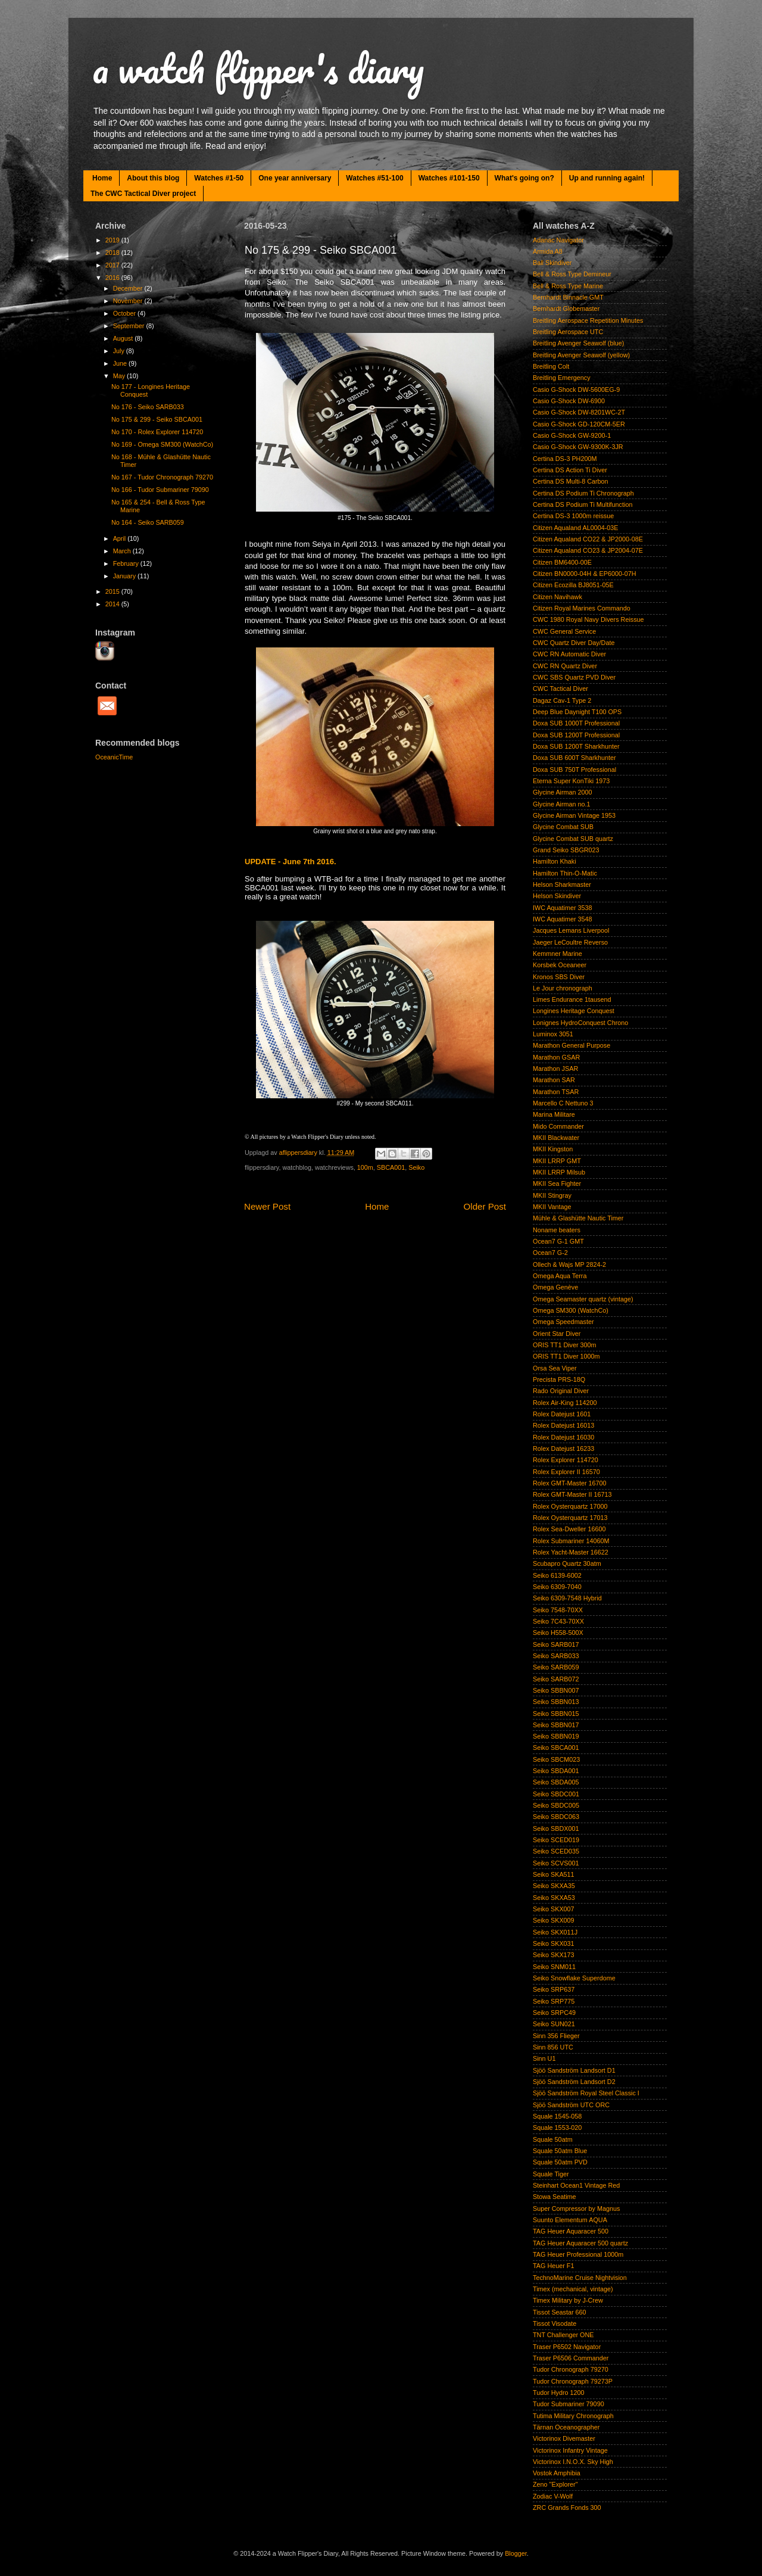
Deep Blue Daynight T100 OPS (577, 711)
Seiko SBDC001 (556, 1794)
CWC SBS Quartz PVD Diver (574, 677)
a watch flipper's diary (258, 68)
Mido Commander (558, 1126)
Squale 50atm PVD (560, 2162)
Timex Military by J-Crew (568, 2300)
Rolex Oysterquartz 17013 (570, 1517)
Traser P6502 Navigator (567, 2346)
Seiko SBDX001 (556, 1828)
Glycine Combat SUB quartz (573, 838)
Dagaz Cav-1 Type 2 (562, 700)
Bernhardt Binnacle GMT (568, 297)
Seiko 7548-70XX (558, 1609)
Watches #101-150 (449, 178)
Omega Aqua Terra (559, 1275)
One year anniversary (294, 178)
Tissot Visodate (554, 2323)
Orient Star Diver (556, 1333)
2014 (113, 604)
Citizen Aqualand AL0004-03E (575, 527)
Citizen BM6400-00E (562, 562)
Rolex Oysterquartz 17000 (570, 1506)
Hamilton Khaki (554, 861)
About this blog (153, 178)
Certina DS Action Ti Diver (570, 470)
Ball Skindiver (552, 262)
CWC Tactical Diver (560, 688)
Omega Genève (555, 1287)
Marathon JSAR (555, 1068)
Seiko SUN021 (554, 2023)
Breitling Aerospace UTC (568, 331)
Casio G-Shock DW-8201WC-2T (579, 412)
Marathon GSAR (556, 1057)
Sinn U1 (544, 2058)
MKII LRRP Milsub (559, 1172)
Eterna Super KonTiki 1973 (571, 780)
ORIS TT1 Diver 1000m (566, 1356)
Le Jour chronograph (562, 988)
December (129, 288)
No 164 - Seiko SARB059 (147, 522)
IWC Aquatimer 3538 (562, 907)
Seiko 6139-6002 (557, 1575)
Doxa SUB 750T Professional (574, 769)
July (119, 350)
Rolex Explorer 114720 (565, 1459)
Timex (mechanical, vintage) (573, 2288)
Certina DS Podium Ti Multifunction (582, 504)
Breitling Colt (551, 366)
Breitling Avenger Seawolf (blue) (578, 343)
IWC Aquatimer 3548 (562, 919)
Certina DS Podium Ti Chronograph (583, 493)
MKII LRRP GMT (557, 1160)
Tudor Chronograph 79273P (573, 2381)
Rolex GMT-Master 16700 (570, 1483)
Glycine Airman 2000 (562, 792)
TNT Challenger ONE (563, 2334)
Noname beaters (556, 1230)
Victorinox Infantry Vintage (570, 2450)
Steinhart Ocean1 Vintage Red (576, 2185)
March (123, 551)
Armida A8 (548, 251)
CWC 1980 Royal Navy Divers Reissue (588, 619)
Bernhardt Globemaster (566, 308)
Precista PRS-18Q (559, 1379)
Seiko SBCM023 (556, 1759)
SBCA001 (391, 1167)
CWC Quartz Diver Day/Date (573, 642)
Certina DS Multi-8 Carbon (570, 481)
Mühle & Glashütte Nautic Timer (578, 1218)
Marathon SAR (554, 1079)
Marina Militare (554, 1114)
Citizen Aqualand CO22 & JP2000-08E (588, 539)
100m (365, 1167)
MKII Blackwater (556, 1137)
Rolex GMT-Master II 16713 (572, 1494)
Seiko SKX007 (553, 1908)
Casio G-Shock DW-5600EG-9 (576, 389)
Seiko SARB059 (556, 1667)
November (129, 300)
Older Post (485, 1206)
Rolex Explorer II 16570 (566, 1471)
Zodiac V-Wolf (553, 2496)
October (125, 313)
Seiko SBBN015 (556, 1713)
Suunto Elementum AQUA (570, 2219)
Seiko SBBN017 (556, 1724)
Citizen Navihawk (557, 596)
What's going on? (524, 178)
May (120, 375)
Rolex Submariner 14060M (571, 1540)
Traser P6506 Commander (570, 2358)
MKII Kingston (553, 1148)
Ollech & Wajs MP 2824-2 (569, 1264)
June (121, 363)
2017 (113, 265)
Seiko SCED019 (556, 1839)
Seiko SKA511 (553, 1874)
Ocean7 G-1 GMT (558, 1241)
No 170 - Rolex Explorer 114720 (157, 431)
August (124, 338)
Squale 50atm (553, 2139)
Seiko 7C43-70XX (558, 1621)
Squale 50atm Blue (560, 2150)
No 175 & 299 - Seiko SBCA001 (156, 419)
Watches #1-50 (218, 178)
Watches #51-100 (374, 178)
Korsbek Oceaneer (559, 964)
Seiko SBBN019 (556, 1736)
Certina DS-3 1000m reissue (573, 515)
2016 (113, 277)
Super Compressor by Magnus (576, 2208)
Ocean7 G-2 (550, 1252)
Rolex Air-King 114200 (565, 1402)
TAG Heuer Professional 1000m (578, 2254)
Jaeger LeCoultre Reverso (570, 942)
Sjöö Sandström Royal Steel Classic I (586, 2093)
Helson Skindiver (557, 895)
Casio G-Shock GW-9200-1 (572, 435)
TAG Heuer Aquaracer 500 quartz (580, 2243)
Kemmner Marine (557, 953)
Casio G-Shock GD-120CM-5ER (579, 424)
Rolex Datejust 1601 (562, 1414)
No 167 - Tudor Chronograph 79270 (162, 477)
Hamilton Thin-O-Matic (565, 873)
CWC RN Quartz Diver (565, 665)
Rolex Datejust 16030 (563, 1437)
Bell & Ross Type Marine (568, 285)
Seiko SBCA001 (556, 1747)
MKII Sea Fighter (557, 1183)
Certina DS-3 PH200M (565, 458)
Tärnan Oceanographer (566, 2427)
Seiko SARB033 (556, 1655)
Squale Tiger (551, 2174)
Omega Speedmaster (563, 1321)
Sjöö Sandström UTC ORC (571, 2104)
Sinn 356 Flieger (556, 2035)
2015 (113, 591)
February (126, 563)
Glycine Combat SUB (563, 826)
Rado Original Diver (561, 1390)
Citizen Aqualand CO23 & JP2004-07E (588, 550)
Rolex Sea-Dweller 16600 (569, 1528)
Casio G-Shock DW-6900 (569, 400)
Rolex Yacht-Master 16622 (570, 1552)
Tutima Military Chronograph (573, 2415)
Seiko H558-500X (558, 1632)
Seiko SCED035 (556, 1851)
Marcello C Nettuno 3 (563, 1103)
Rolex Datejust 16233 (563, 1448)
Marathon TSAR (556, 1091)
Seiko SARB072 (556, 1679)
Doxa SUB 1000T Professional (576, 723)
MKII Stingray (552, 1195)
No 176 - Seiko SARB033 (147, 406)
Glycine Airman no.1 (562, 804)
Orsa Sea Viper (555, 1368)
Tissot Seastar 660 (559, 2312)
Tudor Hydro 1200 (559, 2392)
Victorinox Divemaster (564, 2438)
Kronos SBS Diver (559, 976)
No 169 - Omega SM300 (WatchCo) (162, 444)
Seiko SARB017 (556, 1644)
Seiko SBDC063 (556, 1816)
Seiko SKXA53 (554, 1897)
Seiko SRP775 (553, 2001)
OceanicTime (114, 757)
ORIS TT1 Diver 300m (565, 1344)
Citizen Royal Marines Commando (581, 608)
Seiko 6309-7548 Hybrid (567, 1598)
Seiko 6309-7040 (557, 1586)
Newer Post (267, 1206)
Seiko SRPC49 (554, 2012)
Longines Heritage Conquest (573, 1010)
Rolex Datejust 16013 (563, 1425)
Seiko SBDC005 (556, 1805)
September (129, 325)
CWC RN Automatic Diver (569, 654)
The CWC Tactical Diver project (143, 193)
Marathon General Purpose (571, 1045)
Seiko (416, 1167)
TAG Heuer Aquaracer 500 (570, 2231)
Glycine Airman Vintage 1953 (574, 815)
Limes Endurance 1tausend (572, 999)
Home (102, 178)
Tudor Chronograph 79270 (570, 2369)
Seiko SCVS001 (556, 1863)
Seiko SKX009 (553, 1920)
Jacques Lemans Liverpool (571, 930)
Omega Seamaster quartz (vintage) (583, 1299)
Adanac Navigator (558, 240)
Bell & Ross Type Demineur (572, 274)
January (125, 576)
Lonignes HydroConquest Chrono (580, 1022)
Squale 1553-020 (557, 2127)
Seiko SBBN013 (556, 1701)
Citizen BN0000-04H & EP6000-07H (584, 573)
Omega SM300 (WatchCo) (570, 1310)
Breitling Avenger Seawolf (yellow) (581, 355)
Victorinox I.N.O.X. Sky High (573, 2461)
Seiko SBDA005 (556, 1782)
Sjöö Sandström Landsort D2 (574, 2081)
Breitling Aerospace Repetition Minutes (588, 320)
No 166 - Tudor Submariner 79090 (160, 489)
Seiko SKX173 (553, 1954)
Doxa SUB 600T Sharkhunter (574, 757)
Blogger (516, 2553)
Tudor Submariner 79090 (568, 2403)
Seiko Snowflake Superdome (574, 1978)
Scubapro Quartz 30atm (567, 1563)
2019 (113, 240)
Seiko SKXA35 (554, 1885)
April (120, 538)
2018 (113, 252)
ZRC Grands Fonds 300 (567, 2507)
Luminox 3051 (553, 1034)
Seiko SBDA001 (556, 1770)
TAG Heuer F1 (553, 2265)
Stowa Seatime (554, 2196)
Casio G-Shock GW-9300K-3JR (578, 446)
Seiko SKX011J (555, 1932)
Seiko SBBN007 (556, 1690)
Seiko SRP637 (553, 1989)
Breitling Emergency (562, 377)
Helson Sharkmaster (562, 884)
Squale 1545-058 (557, 2116)
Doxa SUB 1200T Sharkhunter (576, 746)
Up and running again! (607, 178)
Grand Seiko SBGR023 (566, 850)
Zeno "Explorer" (555, 2484)
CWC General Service (564, 631)
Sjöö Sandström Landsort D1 (574, 2070)
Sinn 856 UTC (553, 2047)
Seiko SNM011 (554, 1966)
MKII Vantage (552, 1206)
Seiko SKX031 (553, 1943)
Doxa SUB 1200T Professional (576, 735)
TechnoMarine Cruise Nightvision (580, 2277)
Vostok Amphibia (556, 2473)
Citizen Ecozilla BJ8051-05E (573, 584)
